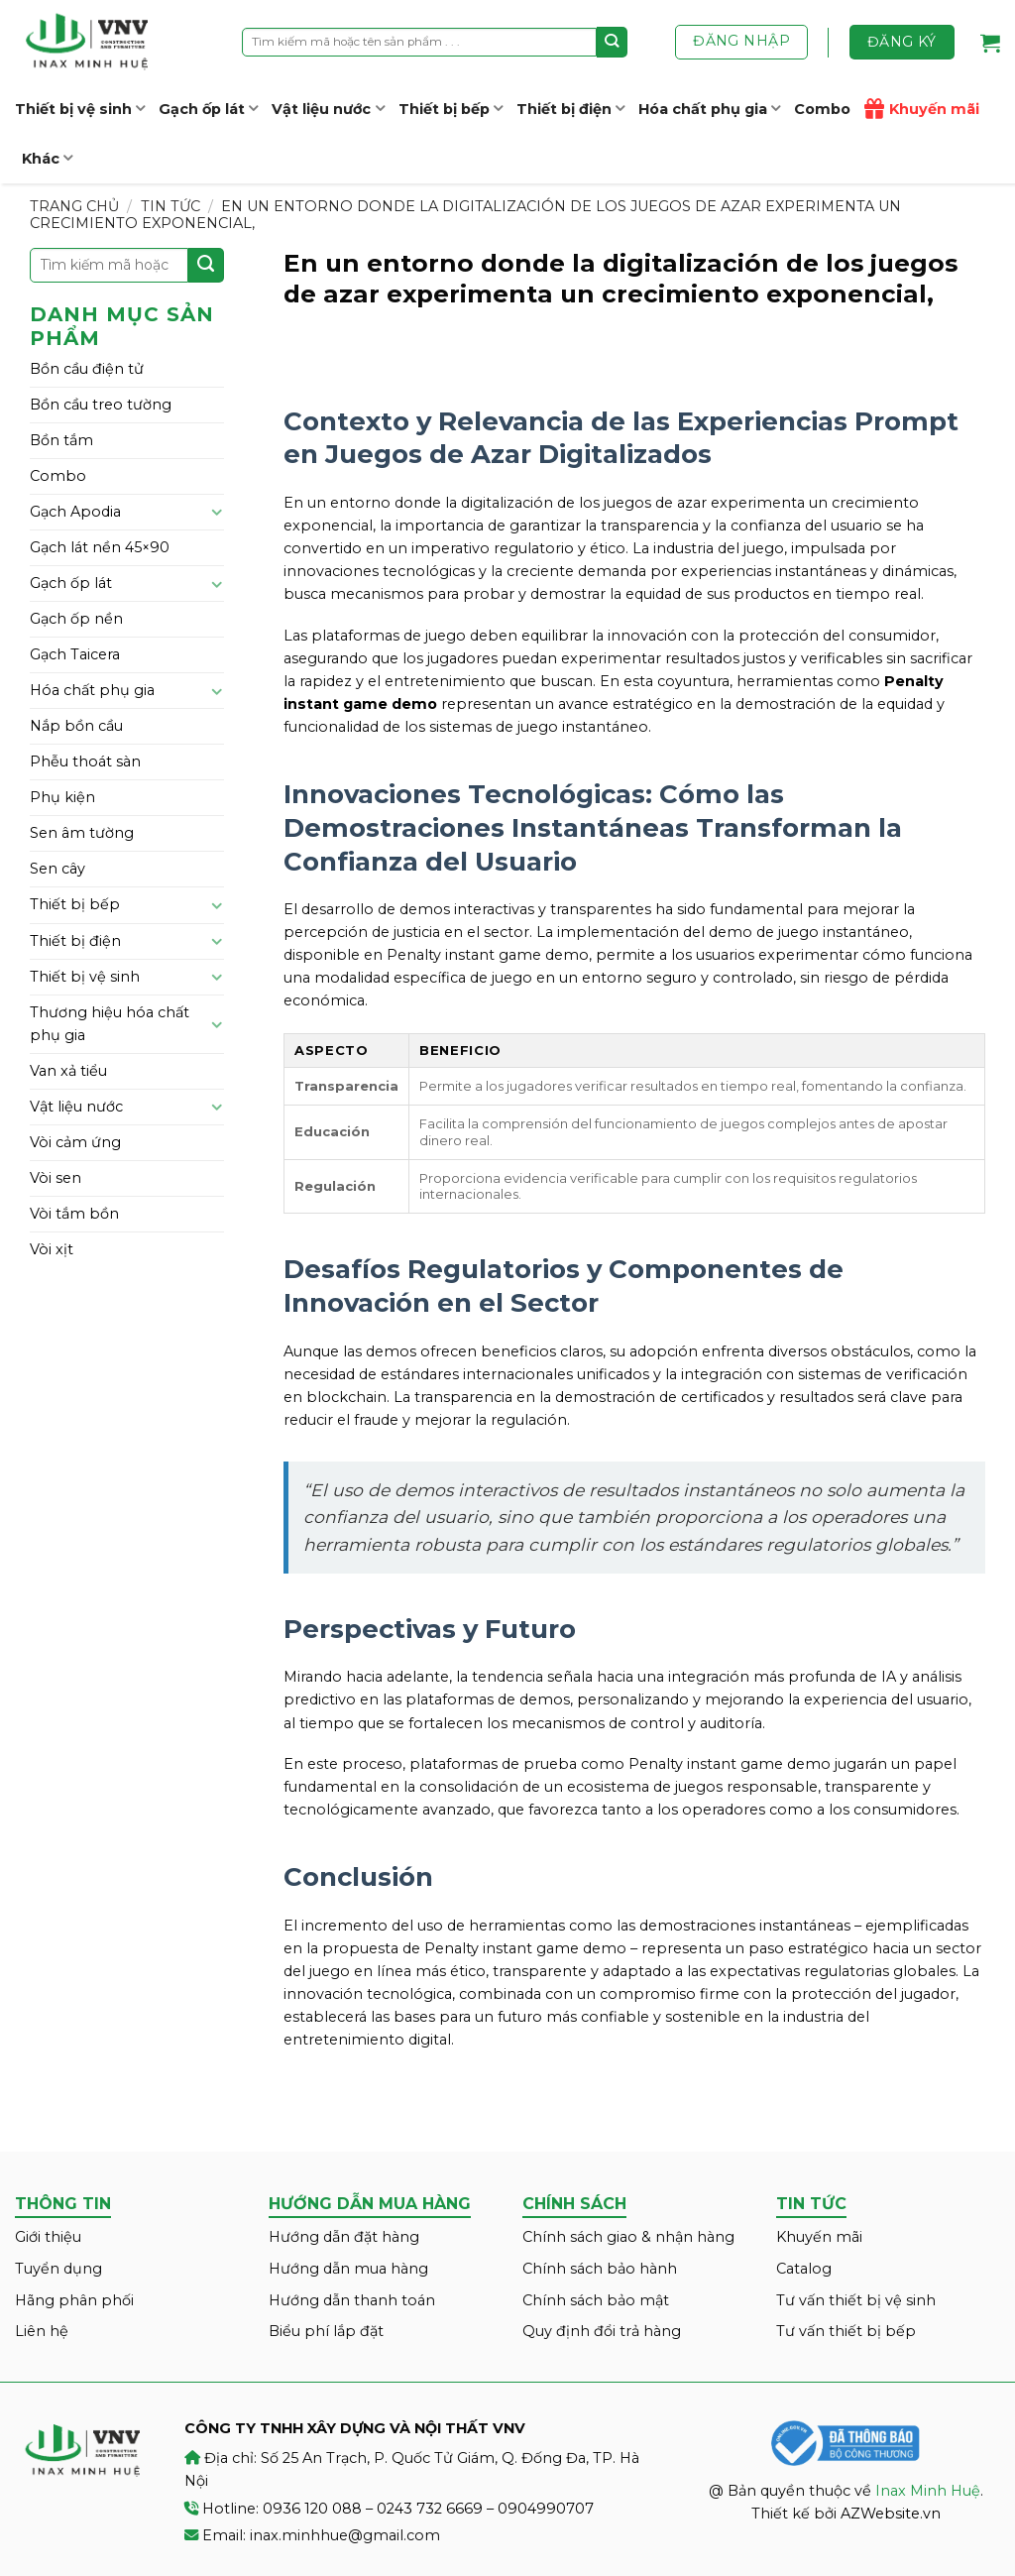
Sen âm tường (82, 833)
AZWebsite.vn (891, 2513)
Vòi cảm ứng (75, 1142)
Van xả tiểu (68, 1071)
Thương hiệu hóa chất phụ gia (109, 1023)
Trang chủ (74, 206)
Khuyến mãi (921, 109)
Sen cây (57, 869)
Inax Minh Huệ (927, 2491)
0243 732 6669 (430, 2508)
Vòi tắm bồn (74, 1214)
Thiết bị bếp (450, 108)
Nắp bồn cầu (76, 726)
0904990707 (546, 2508)
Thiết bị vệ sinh (80, 108)
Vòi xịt (51, 1249)
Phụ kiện (62, 797)
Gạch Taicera (75, 654)
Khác (47, 158)
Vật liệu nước (328, 108)
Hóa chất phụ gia (709, 108)
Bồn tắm (61, 440)
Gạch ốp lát (208, 108)
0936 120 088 (312, 2508)
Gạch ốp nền (76, 619)
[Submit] (612, 42)
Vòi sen (55, 1178)
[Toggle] (217, 512)
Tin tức (170, 206)
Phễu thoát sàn (85, 761)
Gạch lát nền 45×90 (99, 547)
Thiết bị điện (570, 108)
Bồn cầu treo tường (100, 404)
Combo (822, 109)
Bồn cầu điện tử (87, 369)
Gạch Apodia (75, 512)
